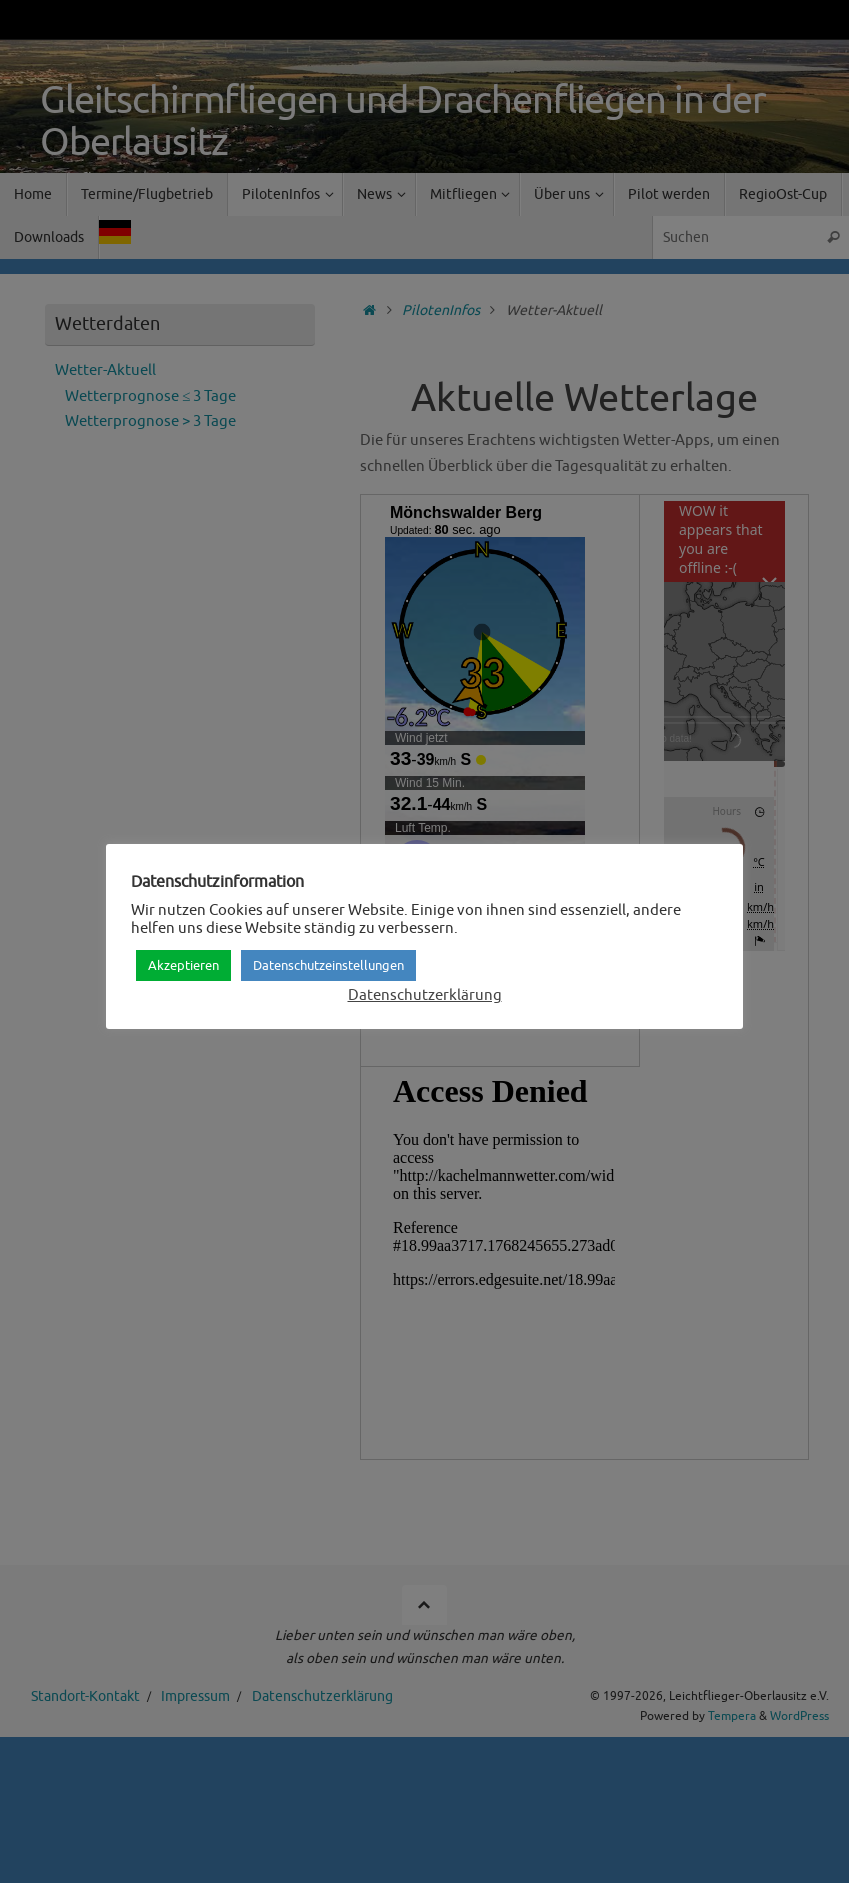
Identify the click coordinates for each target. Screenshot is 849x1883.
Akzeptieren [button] (183, 965)
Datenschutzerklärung (425, 995)
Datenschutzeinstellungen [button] (328, 965)
